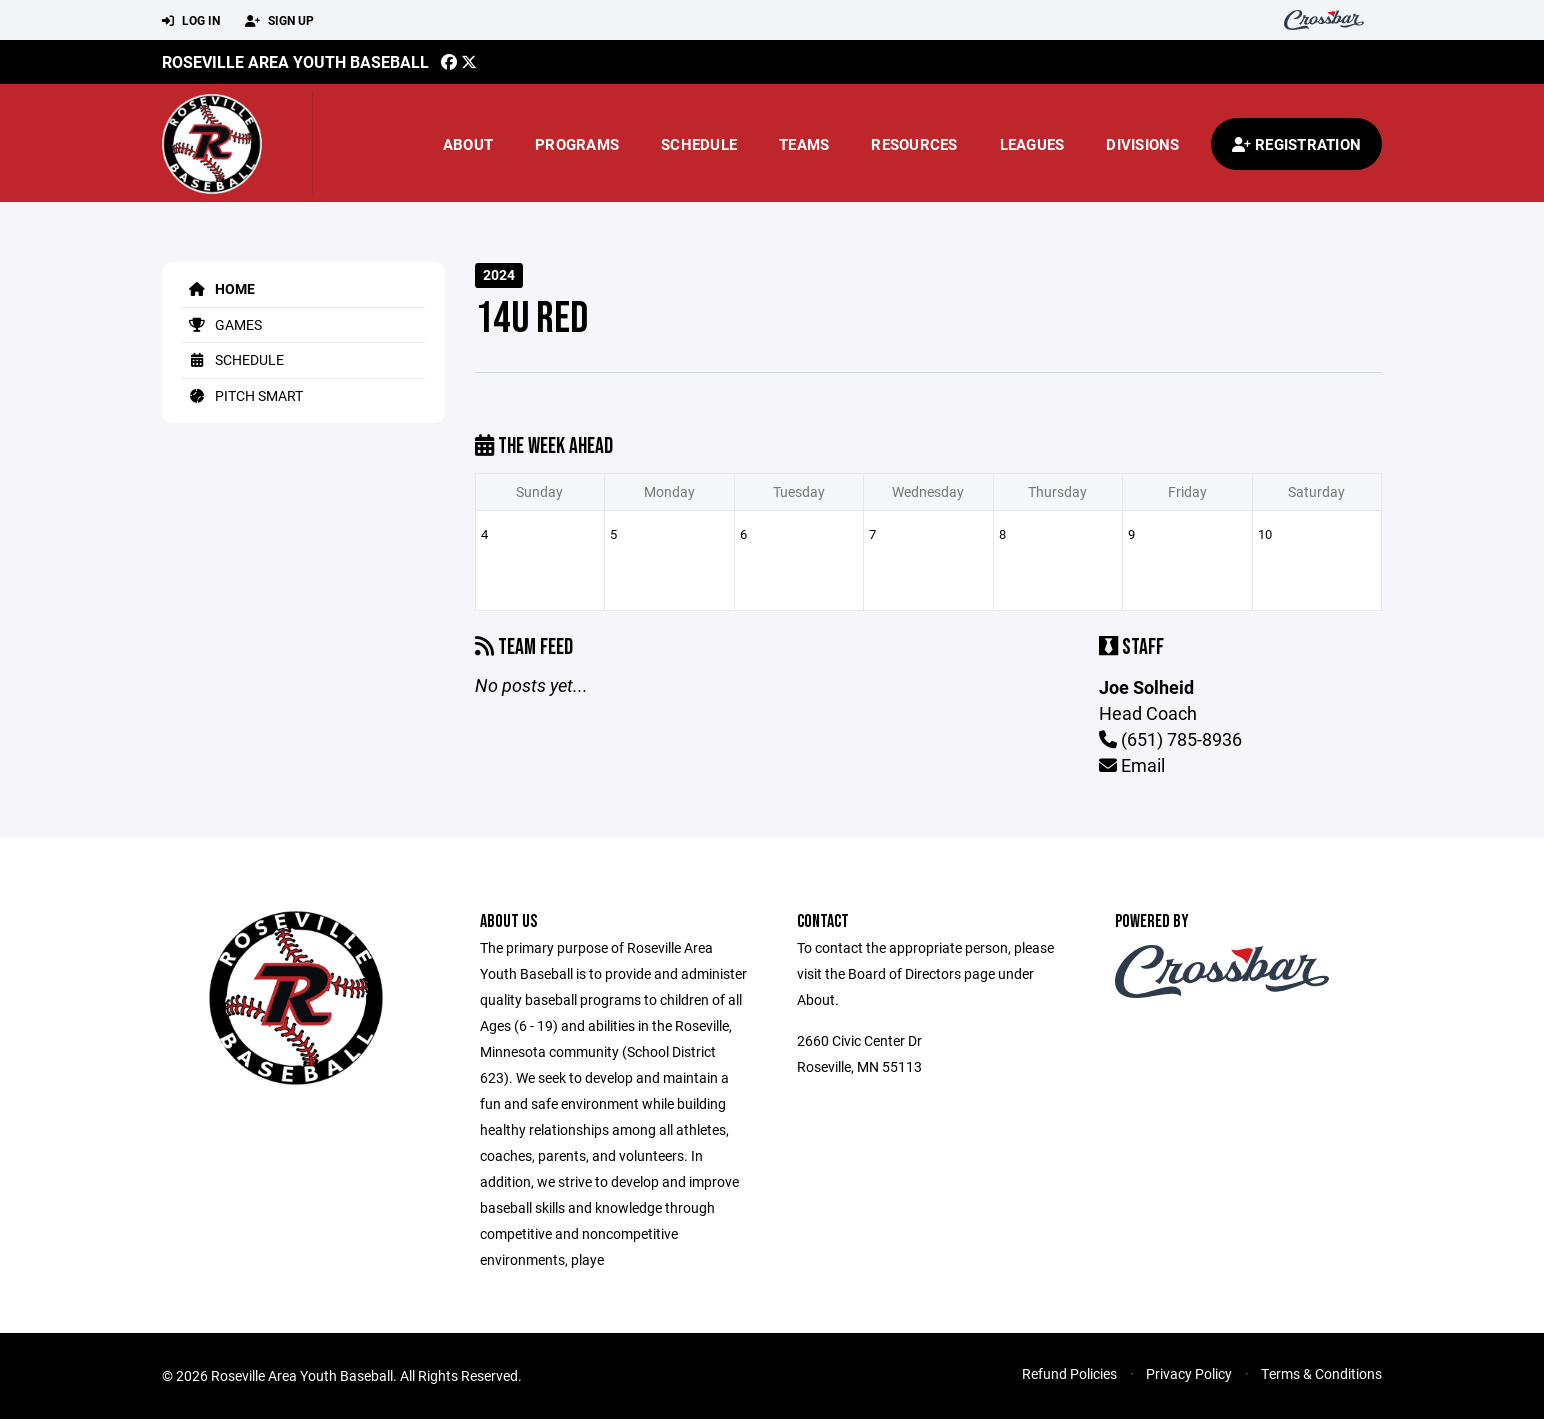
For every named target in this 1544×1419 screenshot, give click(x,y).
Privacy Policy (1189, 1373)
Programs (577, 144)
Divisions (1142, 144)
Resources (914, 144)
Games (222, 324)
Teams (804, 144)
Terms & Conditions (1321, 1373)
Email (1132, 765)
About (468, 144)
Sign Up (279, 21)
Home (218, 288)
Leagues (1032, 144)
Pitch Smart (242, 395)
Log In (191, 21)
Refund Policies (1069, 1373)
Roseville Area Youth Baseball (295, 61)
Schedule (699, 144)
